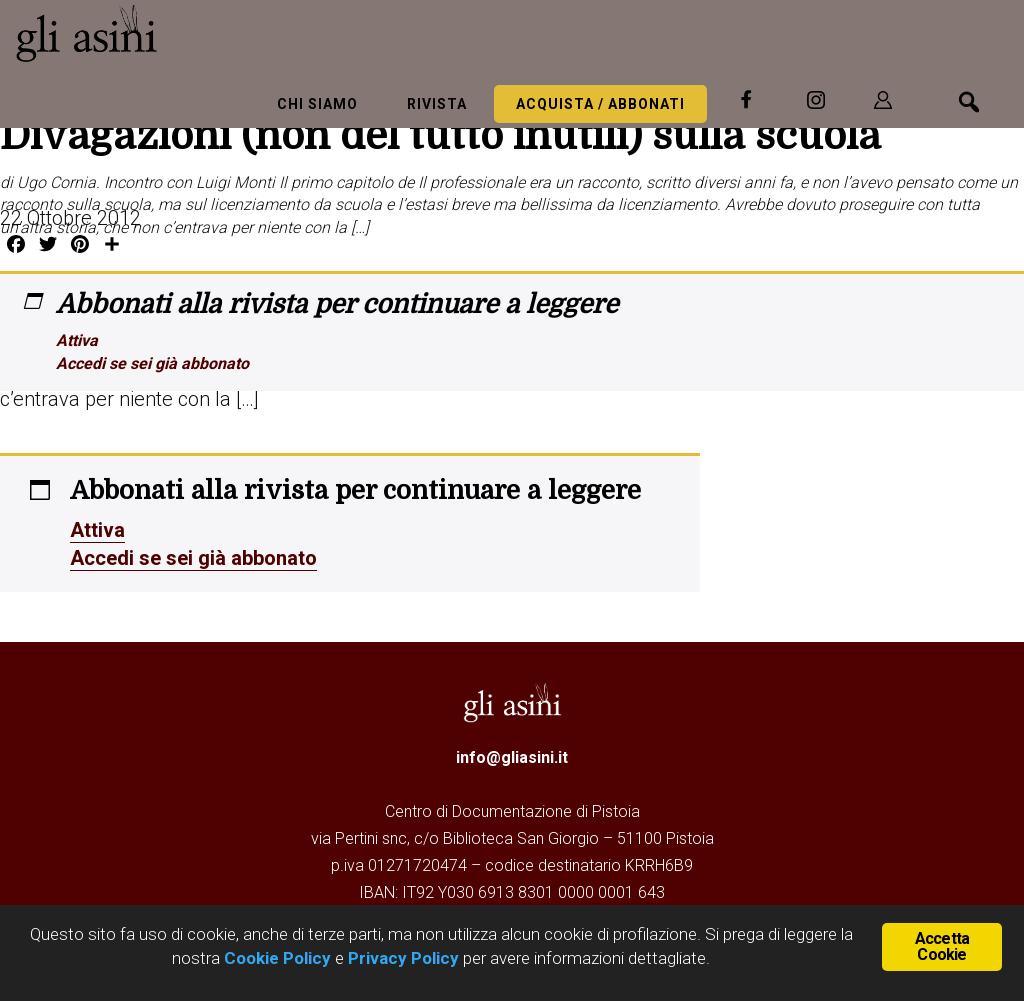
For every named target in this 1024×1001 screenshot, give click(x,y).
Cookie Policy (275, 958)
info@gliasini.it (512, 757)
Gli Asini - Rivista (165, 33)
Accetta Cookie (942, 946)
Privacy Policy (403, 958)
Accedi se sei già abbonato (152, 363)
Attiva (77, 340)
